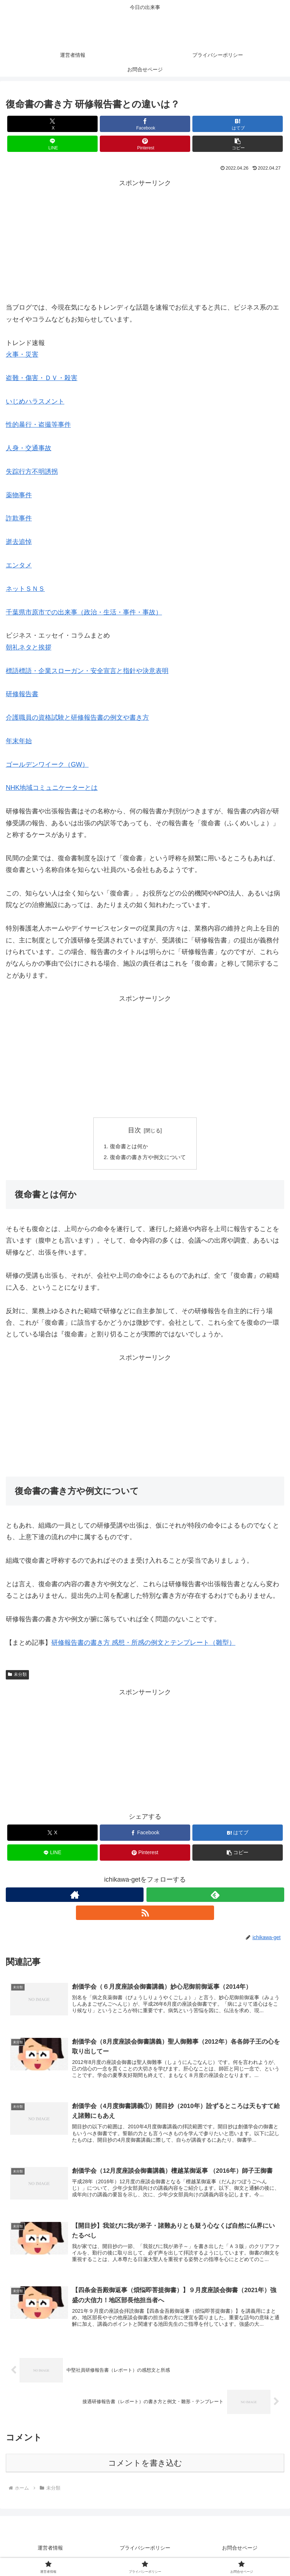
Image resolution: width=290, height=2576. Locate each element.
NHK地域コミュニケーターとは (52, 787)
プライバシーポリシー (145, 2553)
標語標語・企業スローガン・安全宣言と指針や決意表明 (87, 670)
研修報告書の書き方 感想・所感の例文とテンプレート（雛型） (143, 1644)
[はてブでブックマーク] (237, 124)
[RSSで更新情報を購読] (145, 1914)
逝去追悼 (19, 541)
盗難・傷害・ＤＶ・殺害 (41, 378)
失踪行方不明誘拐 (32, 471)
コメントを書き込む (145, 2468)
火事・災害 (22, 354)
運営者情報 (50, 2553)
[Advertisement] (145, 239)
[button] (237, 144)
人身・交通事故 (28, 448)
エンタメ (19, 565)
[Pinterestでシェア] (145, 144)
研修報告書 (22, 694)
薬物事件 (19, 495)
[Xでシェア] (52, 124)
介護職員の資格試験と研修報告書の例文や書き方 (77, 717)
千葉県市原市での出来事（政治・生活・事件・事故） (84, 612)
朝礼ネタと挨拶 (28, 647)
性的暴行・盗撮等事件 (38, 424)
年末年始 (19, 741)
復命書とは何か (127, 1146)
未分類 (17, 1676)
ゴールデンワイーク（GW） (47, 764)
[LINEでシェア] (52, 144)
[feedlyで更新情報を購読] (215, 1896)
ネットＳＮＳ (25, 588)
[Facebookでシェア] (145, 124)
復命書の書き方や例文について (147, 1158)
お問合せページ (239, 2553)
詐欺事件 (19, 518)
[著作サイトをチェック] (75, 1896)
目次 (134, 1130)
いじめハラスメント (35, 401)
